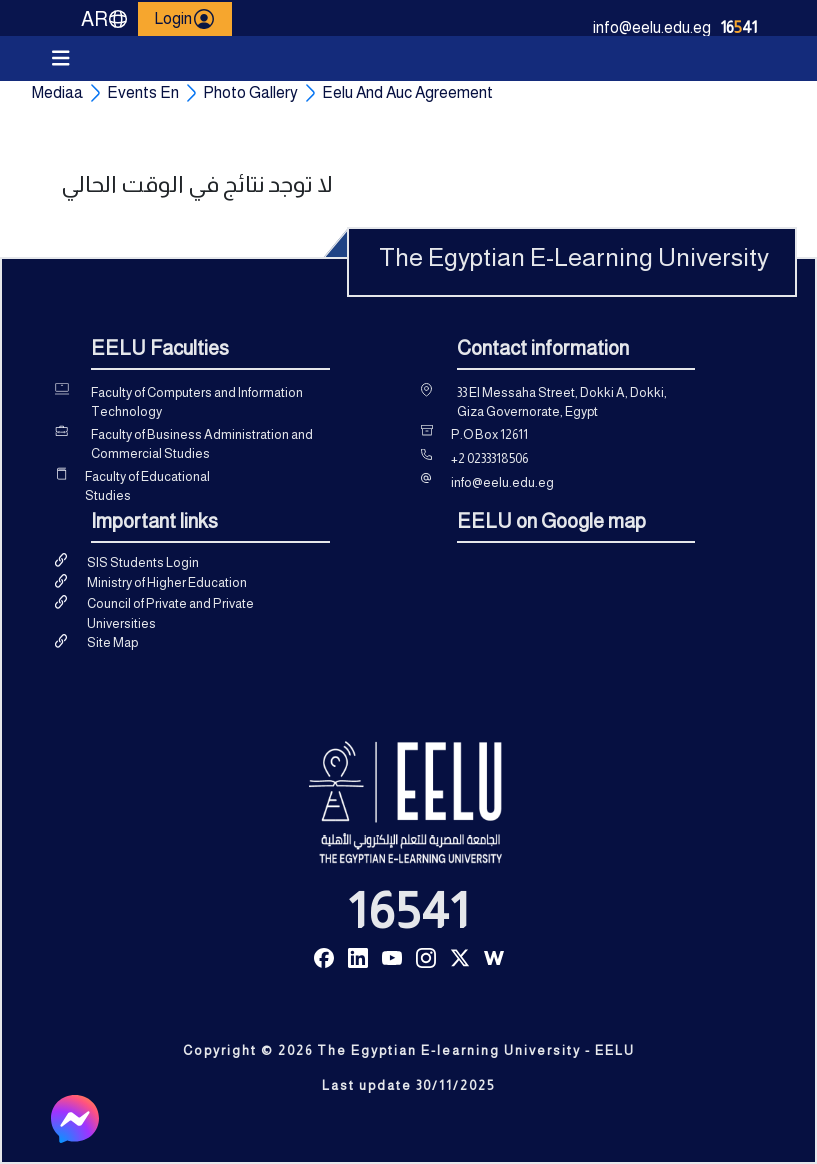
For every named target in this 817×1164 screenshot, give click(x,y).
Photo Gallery (250, 92)
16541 (409, 911)
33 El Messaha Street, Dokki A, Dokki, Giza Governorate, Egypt (562, 402)
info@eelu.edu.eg (652, 27)
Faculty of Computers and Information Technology (197, 402)
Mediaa (57, 92)
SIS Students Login (143, 562)
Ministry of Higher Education (167, 582)
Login (185, 19)
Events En (143, 92)
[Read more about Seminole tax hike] (324, 956)
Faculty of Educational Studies (147, 486)
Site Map (112, 642)
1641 (739, 27)
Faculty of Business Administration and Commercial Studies (202, 444)
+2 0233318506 (489, 458)
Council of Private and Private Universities (170, 613)
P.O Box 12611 (489, 434)
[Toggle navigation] (61, 58)
